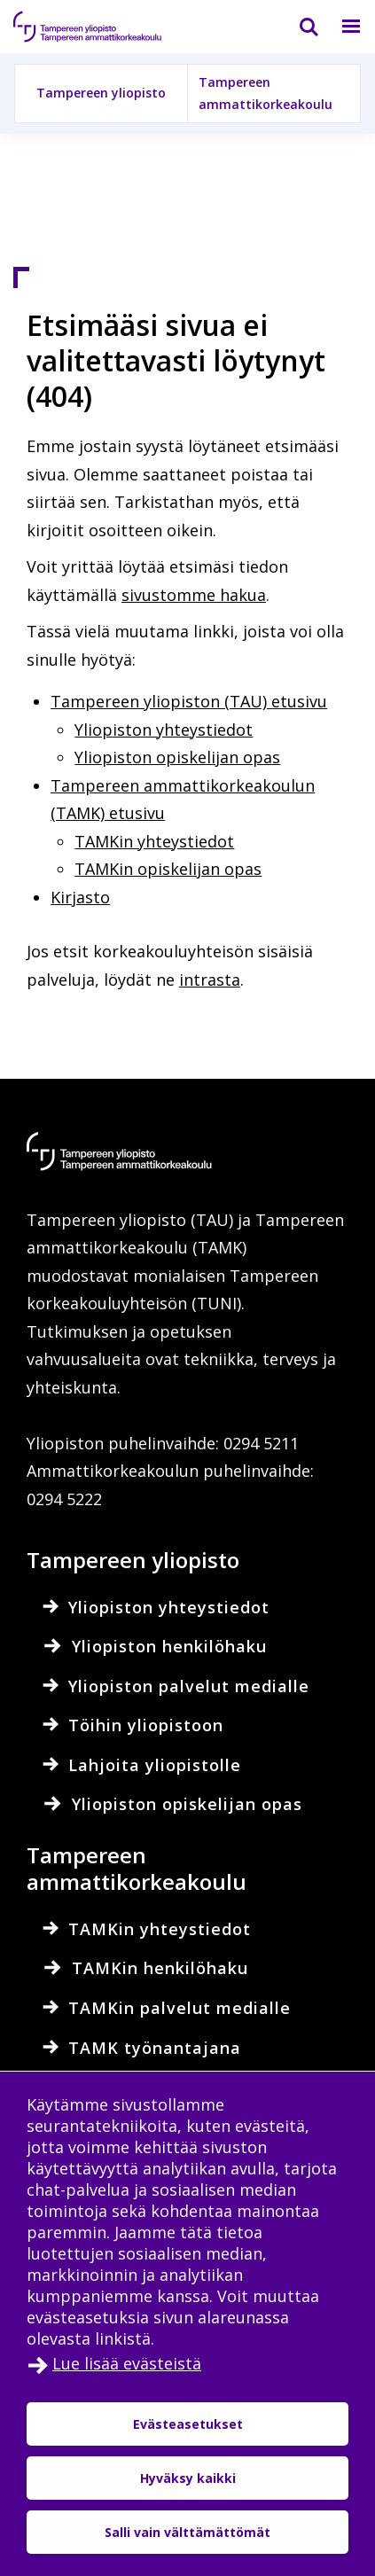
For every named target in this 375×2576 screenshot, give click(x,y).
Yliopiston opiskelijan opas (177, 757)
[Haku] (298, 26)
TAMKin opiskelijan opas (168, 868)
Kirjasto (80, 897)
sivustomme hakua (193, 594)
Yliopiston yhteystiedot (163, 729)
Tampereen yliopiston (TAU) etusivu (189, 701)
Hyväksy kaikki (188, 2478)
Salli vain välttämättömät (187, 2532)
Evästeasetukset (188, 2424)
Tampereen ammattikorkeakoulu (265, 93)
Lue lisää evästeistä (126, 2363)
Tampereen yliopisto (101, 92)
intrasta (209, 979)
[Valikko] (340, 26)
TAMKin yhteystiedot (154, 841)
